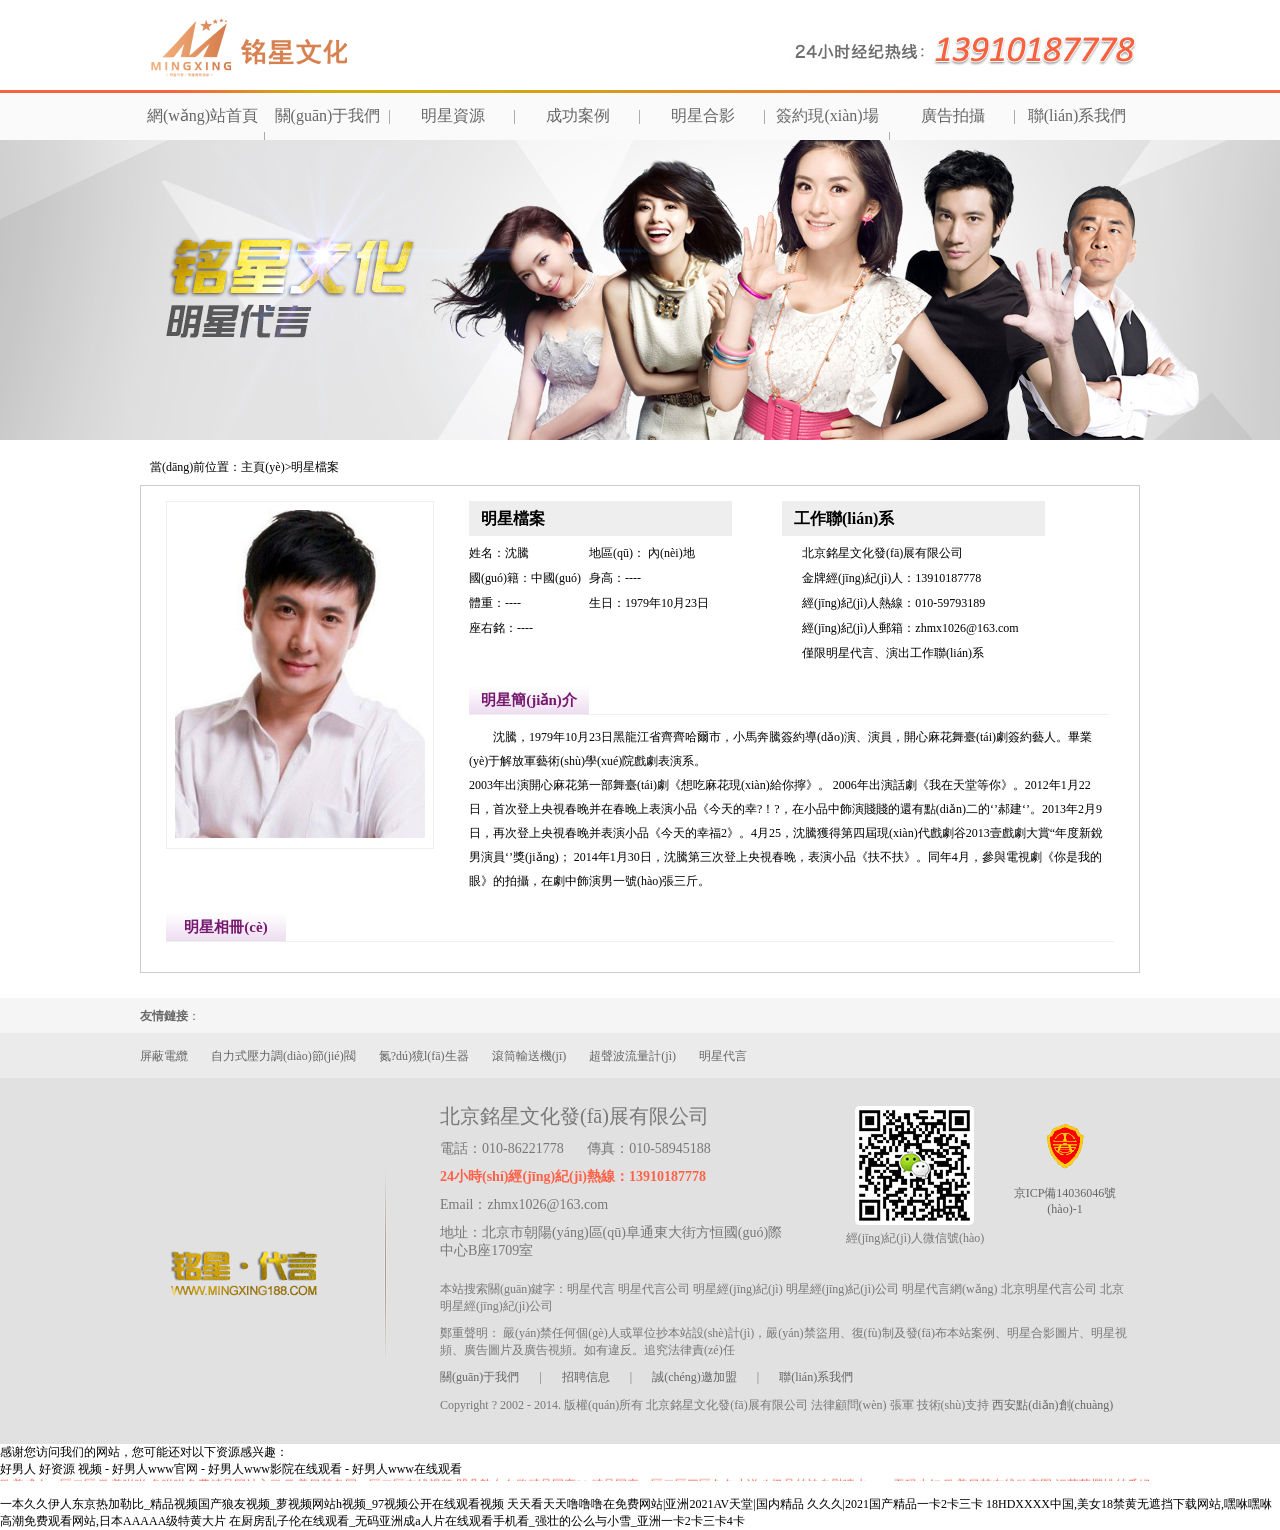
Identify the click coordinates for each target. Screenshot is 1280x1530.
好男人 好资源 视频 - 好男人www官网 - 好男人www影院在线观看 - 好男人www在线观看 (231, 1469)
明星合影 (703, 115)
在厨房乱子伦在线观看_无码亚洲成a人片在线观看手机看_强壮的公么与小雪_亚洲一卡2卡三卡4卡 (486, 1521)
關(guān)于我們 (328, 115)
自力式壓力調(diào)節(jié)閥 (283, 1056)
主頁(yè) (262, 467)
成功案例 (578, 115)
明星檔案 (315, 467)
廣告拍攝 (953, 115)
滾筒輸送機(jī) (529, 1056)
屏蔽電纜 (164, 1056)
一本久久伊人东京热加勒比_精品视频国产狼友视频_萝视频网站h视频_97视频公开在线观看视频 (252, 1504)
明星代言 (723, 1056)
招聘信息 (586, 1377)
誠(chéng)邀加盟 (694, 1377)
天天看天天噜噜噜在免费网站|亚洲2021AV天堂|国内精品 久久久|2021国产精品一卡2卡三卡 (745, 1504)
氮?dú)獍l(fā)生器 (424, 1056)
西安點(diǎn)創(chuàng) (1052, 1405)
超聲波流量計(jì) (632, 1056)
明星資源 (453, 115)
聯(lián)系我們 (1077, 115)
